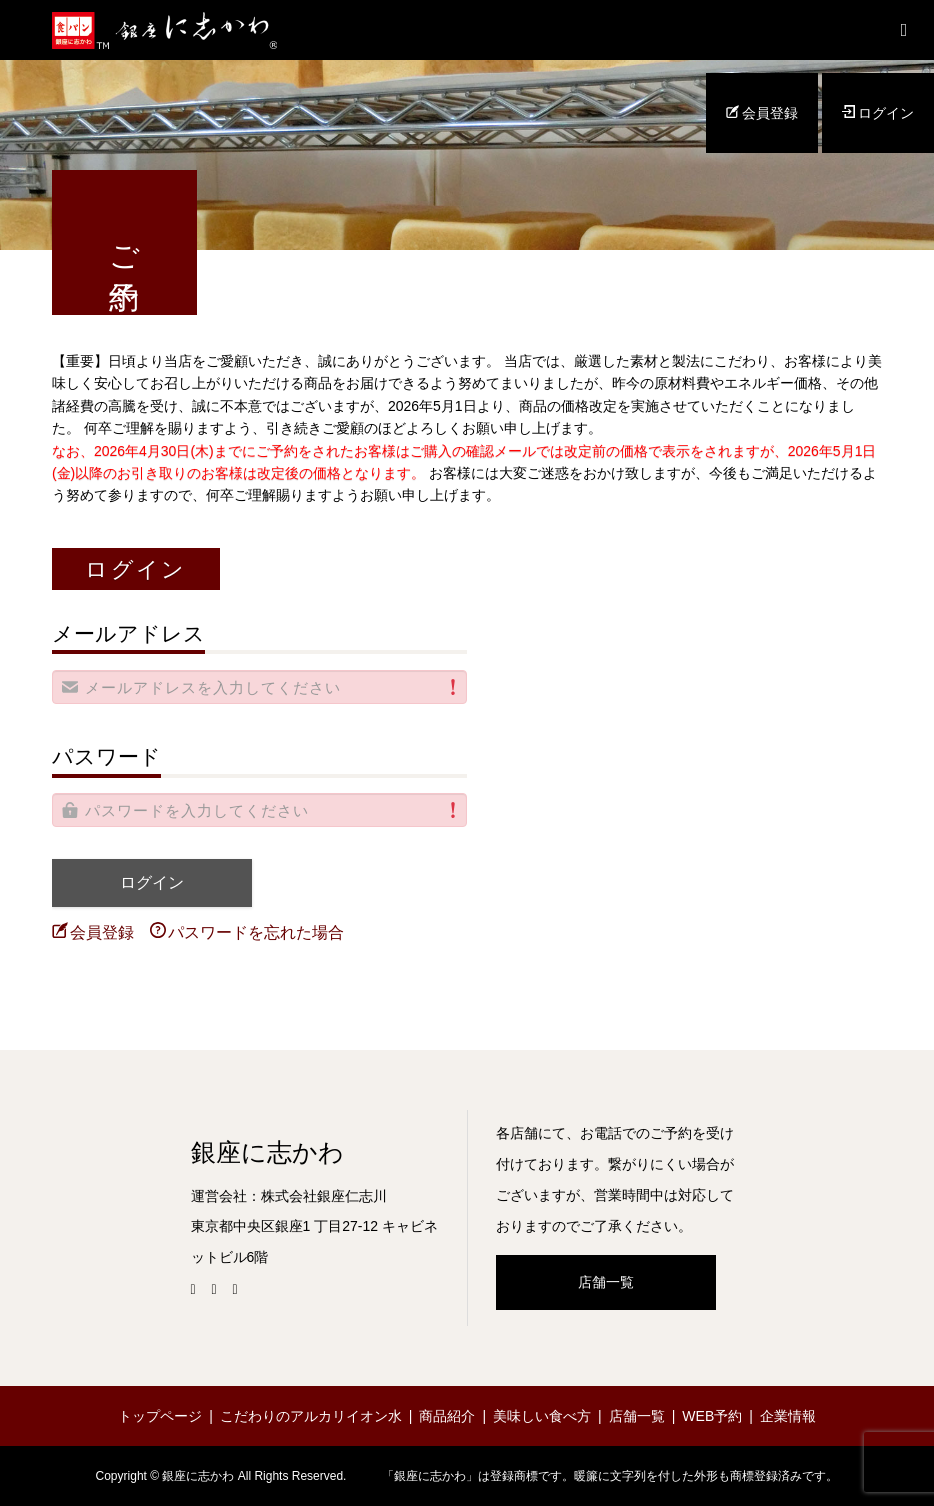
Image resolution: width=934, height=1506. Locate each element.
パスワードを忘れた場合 (247, 931)
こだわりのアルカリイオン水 (311, 1416)
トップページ (160, 1416)
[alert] (259, 687)
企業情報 (788, 1416)
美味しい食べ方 (542, 1416)
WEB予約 (712, 1416)
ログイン (878, 113)
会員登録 (762, 113)
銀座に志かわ (267, 1152)
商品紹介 (447, 1416)
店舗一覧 (606, 1282)
